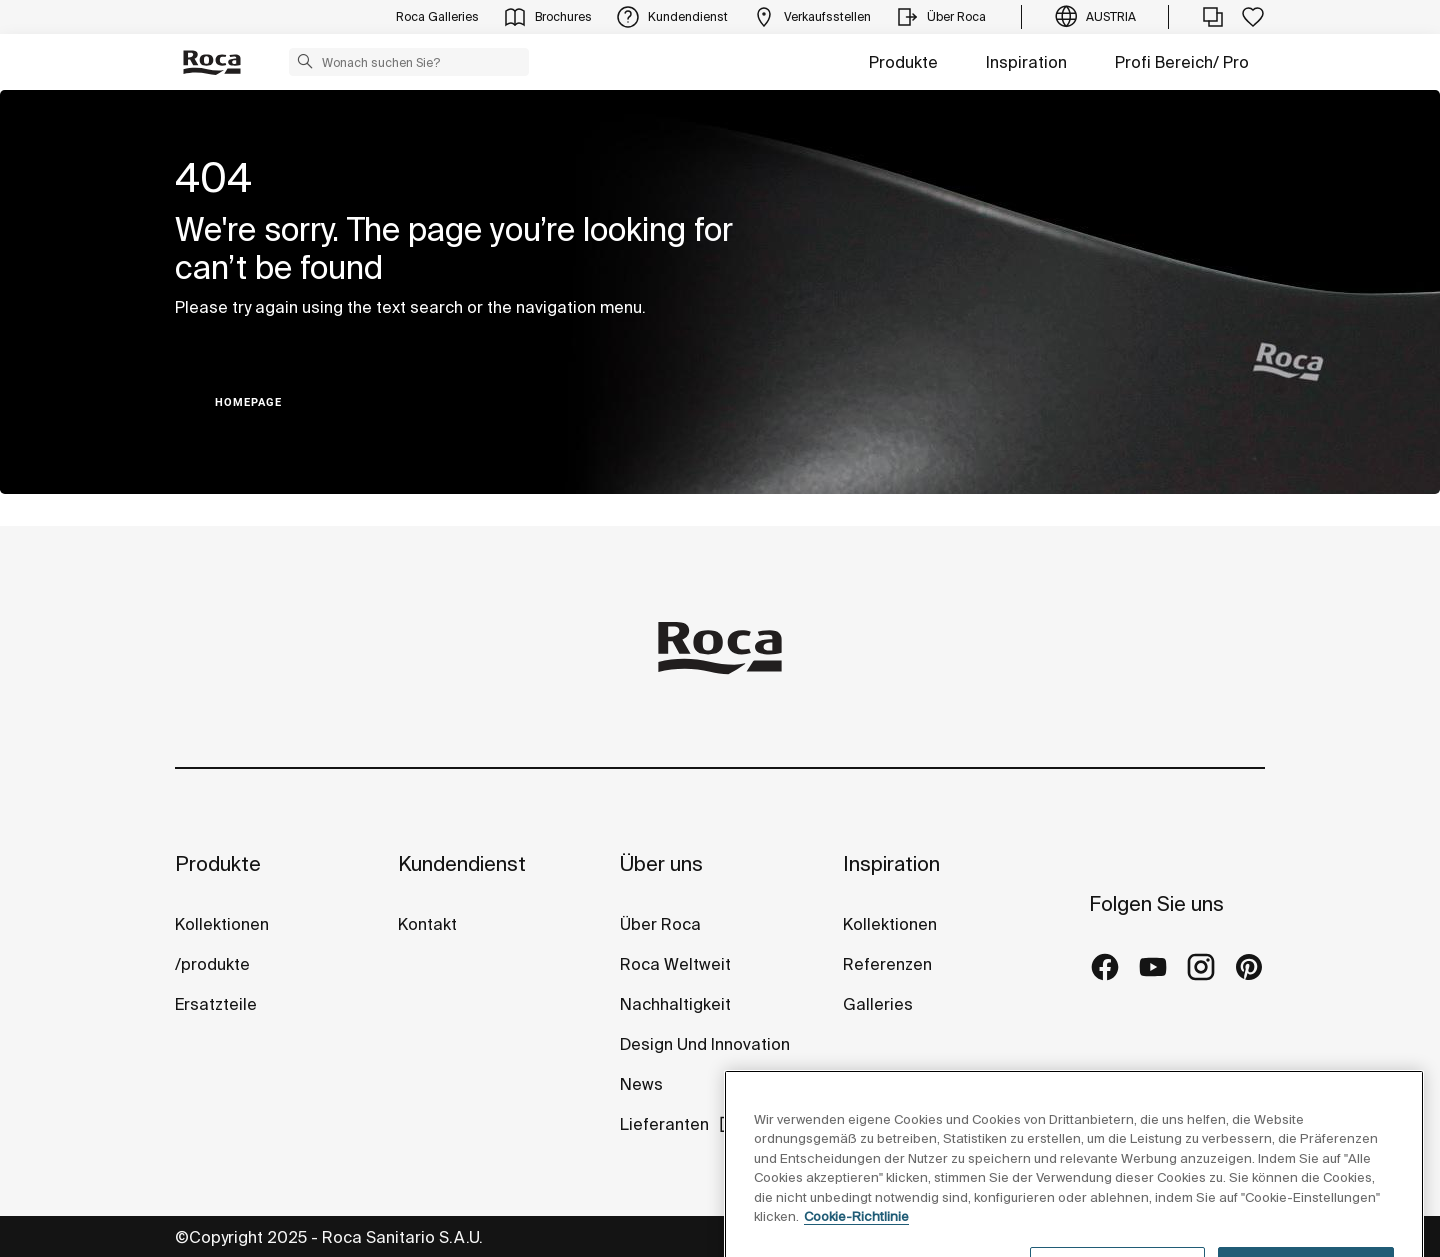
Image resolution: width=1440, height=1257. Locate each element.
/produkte (212, 964)
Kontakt (427, 924)
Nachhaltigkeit (675, 1004)
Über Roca (660, 924)
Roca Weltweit (675, 964)
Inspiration (1026, 62)
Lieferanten (664, 1124)
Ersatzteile (216, 1004)
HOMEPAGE (248, 402)
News (641, 1084)
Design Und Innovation (705, 1044)
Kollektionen (222, 924)
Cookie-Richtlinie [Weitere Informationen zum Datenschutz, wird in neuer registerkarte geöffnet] (856, 1246)
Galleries (878, 1004)
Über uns (661, 863)
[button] (305, 61)
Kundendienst (462, 863)
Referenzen (887, 964)
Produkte (903, 62)
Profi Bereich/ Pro (1182, 62)
